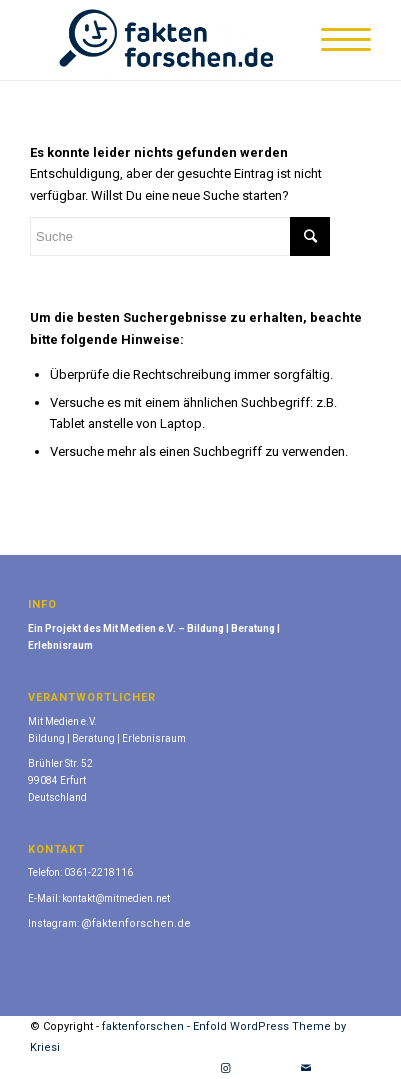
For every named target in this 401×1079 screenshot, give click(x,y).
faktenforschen (143, 1026)
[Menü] (336, 40)
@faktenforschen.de (136, 923)
